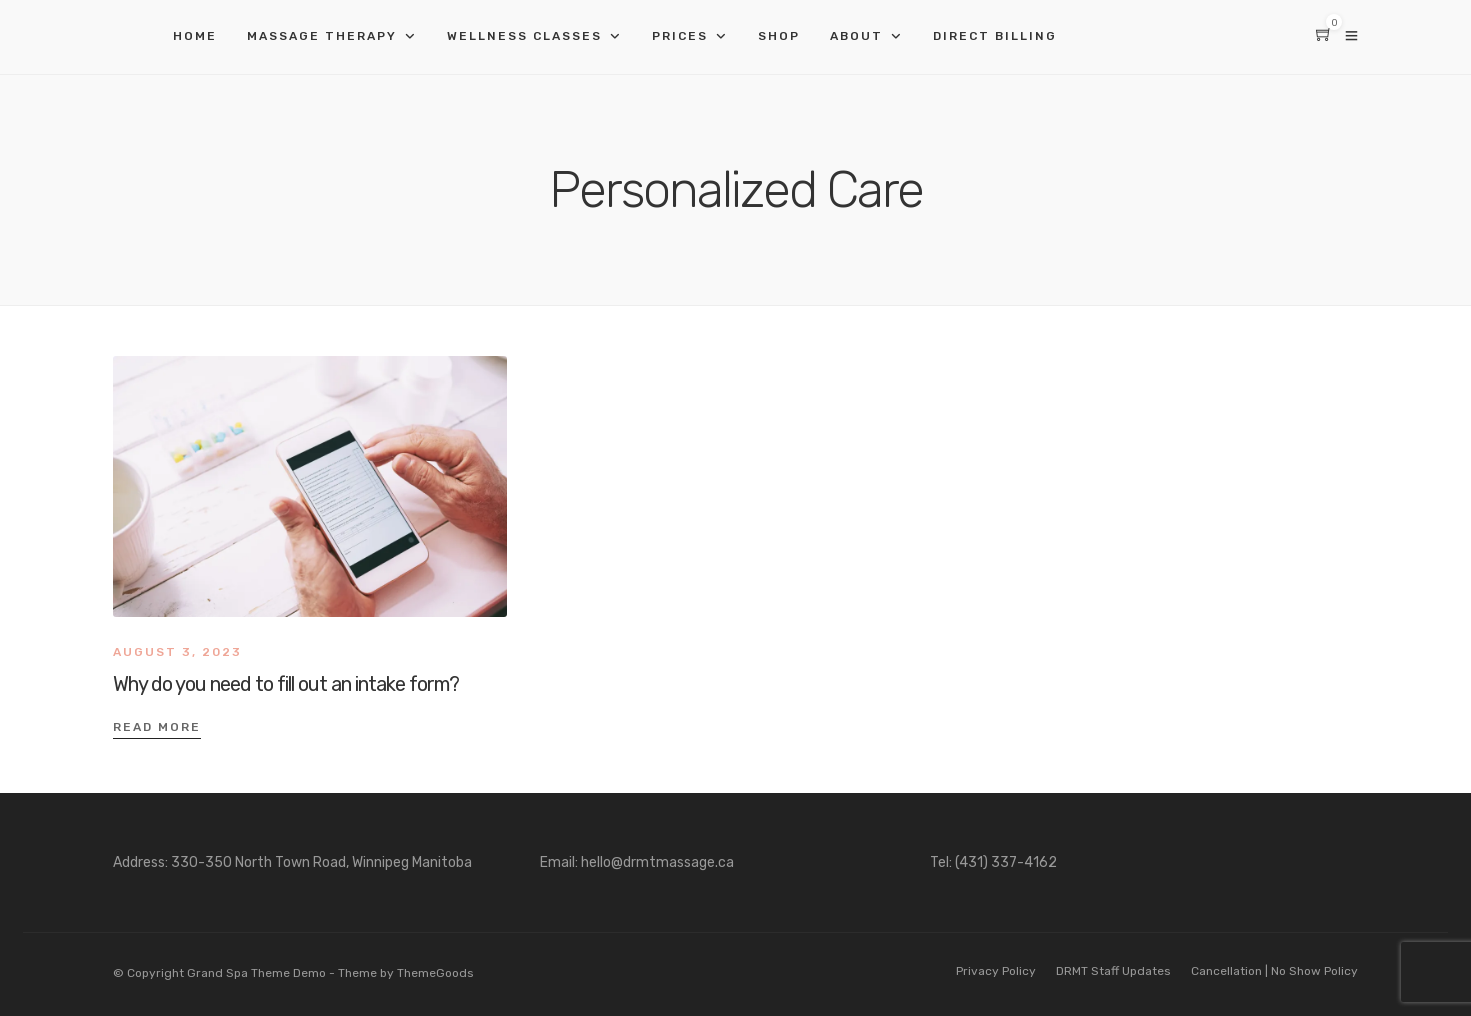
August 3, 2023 (177, 652)
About (856, 36)
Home (195, 36)
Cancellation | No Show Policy (1274, 971)
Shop (779, 36)
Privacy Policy (996, 971)
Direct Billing (995, 36)
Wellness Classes (524, 36)
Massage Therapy (322, 36)
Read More (157, 727)
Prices (680, 36)
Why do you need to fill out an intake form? (286, 684)
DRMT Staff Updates (1113, 971)
